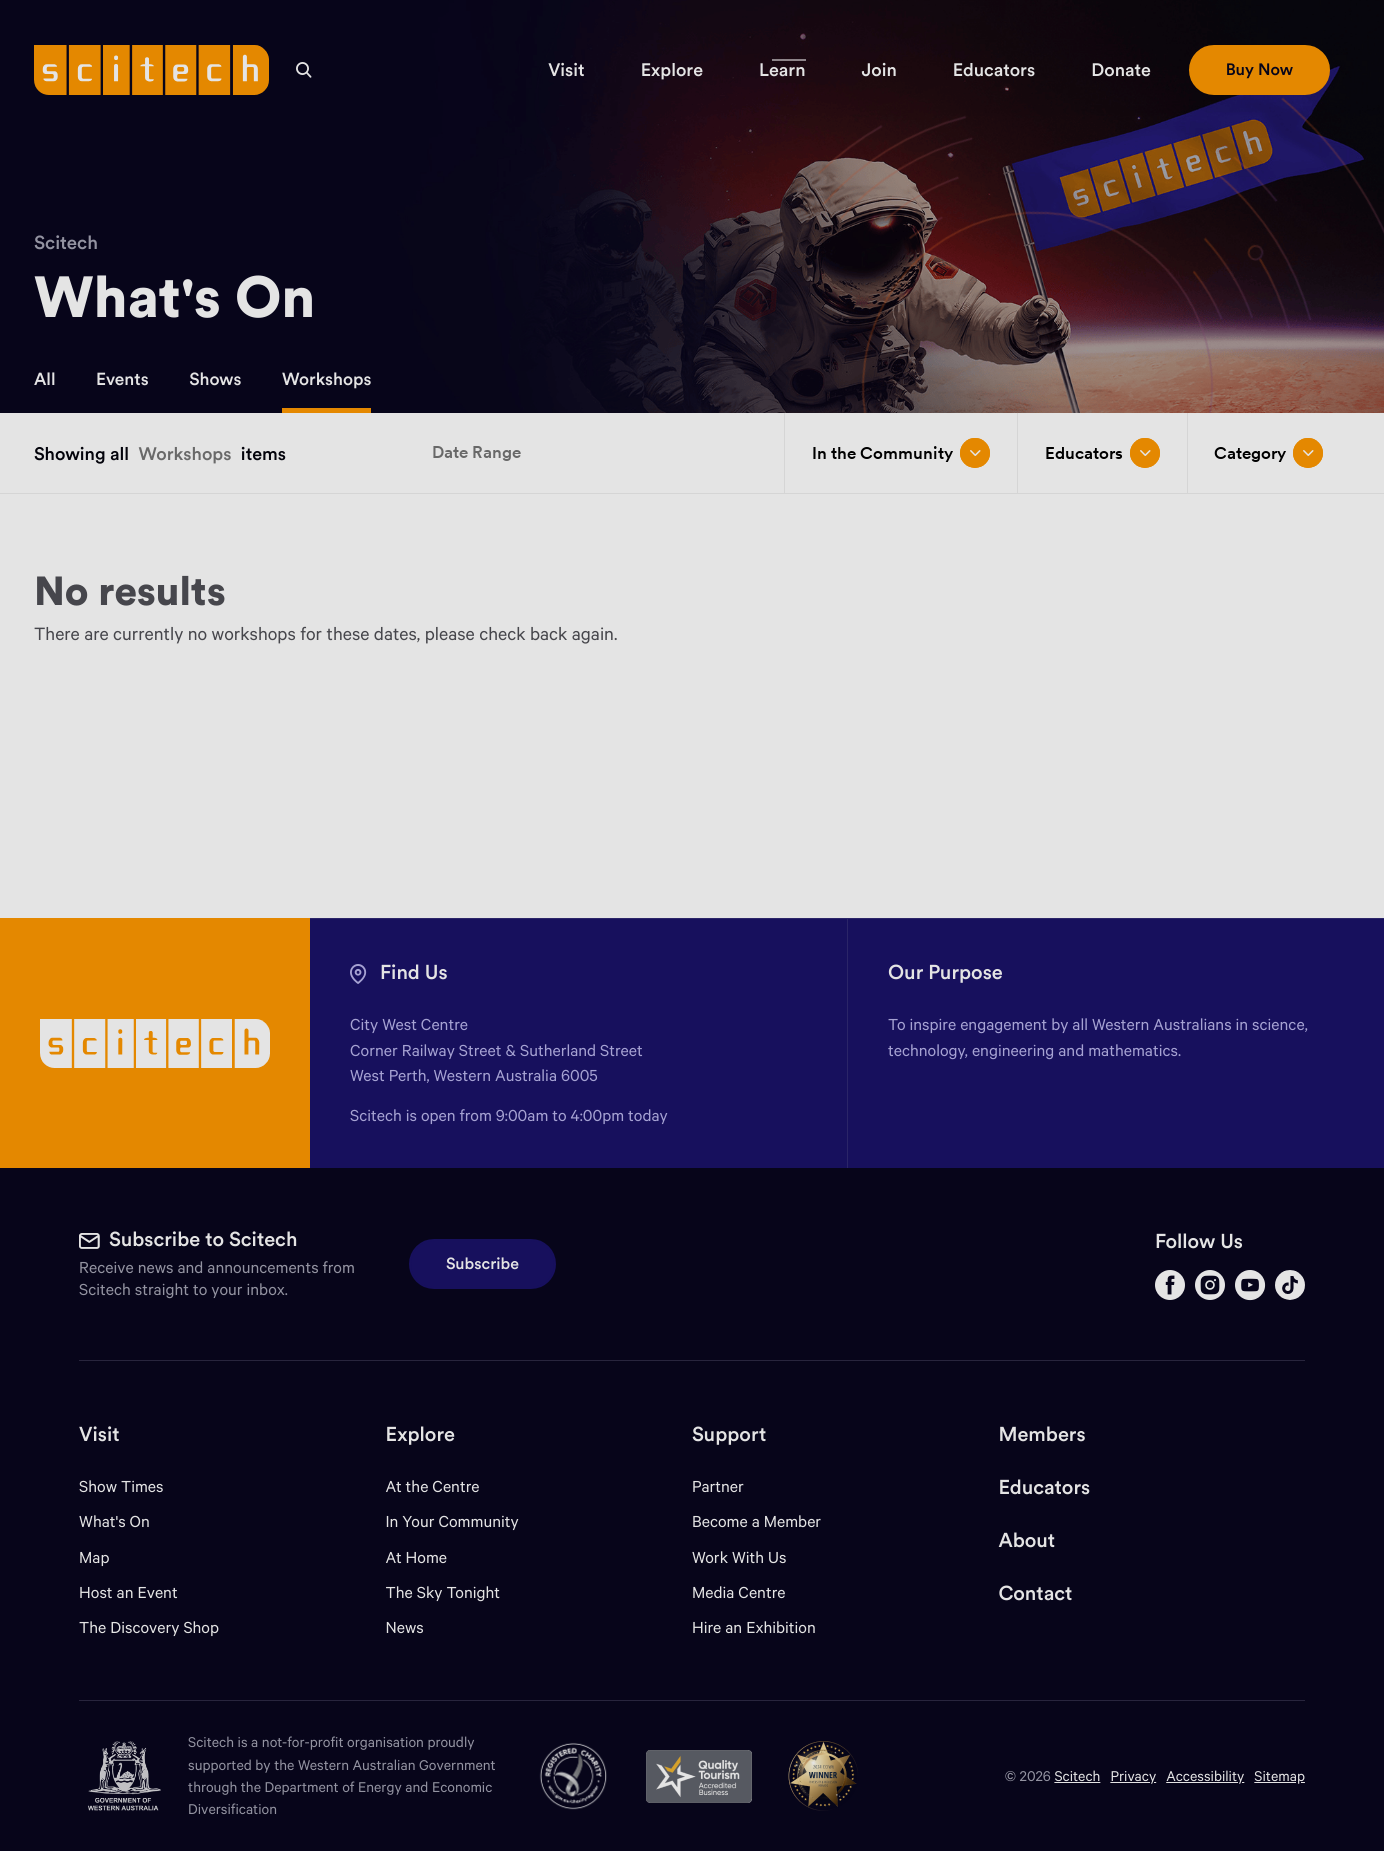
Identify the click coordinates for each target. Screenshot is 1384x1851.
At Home (417, 1557)
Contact (1035, 1593)
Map (106, 1557)
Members (1041, 1434)
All (45, 379)
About (1026, 1540)
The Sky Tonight (443, 1592)
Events (122, 379)
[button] (566, 70)
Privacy (1133, 1775)
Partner (718, 1486)
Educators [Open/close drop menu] (1102, 453)
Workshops (327, 379)
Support (729, 1434)
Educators (1044, 1487)
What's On (114, 1521)
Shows (215, 379)
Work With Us (739, 1557)
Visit (99, 1434)
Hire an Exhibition (754, 1627)
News (405, 1627)
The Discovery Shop (149, 1627)
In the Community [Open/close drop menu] (901, 453)
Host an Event (128, 1592)
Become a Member (756, 1521)
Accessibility (1205, 1775)
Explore (420, 1434)
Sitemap (1279, 1775)
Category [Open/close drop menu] (1268, 453)
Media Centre (738, 1592)
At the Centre (433, 1486)
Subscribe (482, 1264)
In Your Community (452, 1521)
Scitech (66, 243)
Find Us (414, 972)
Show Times (121, 1486)
